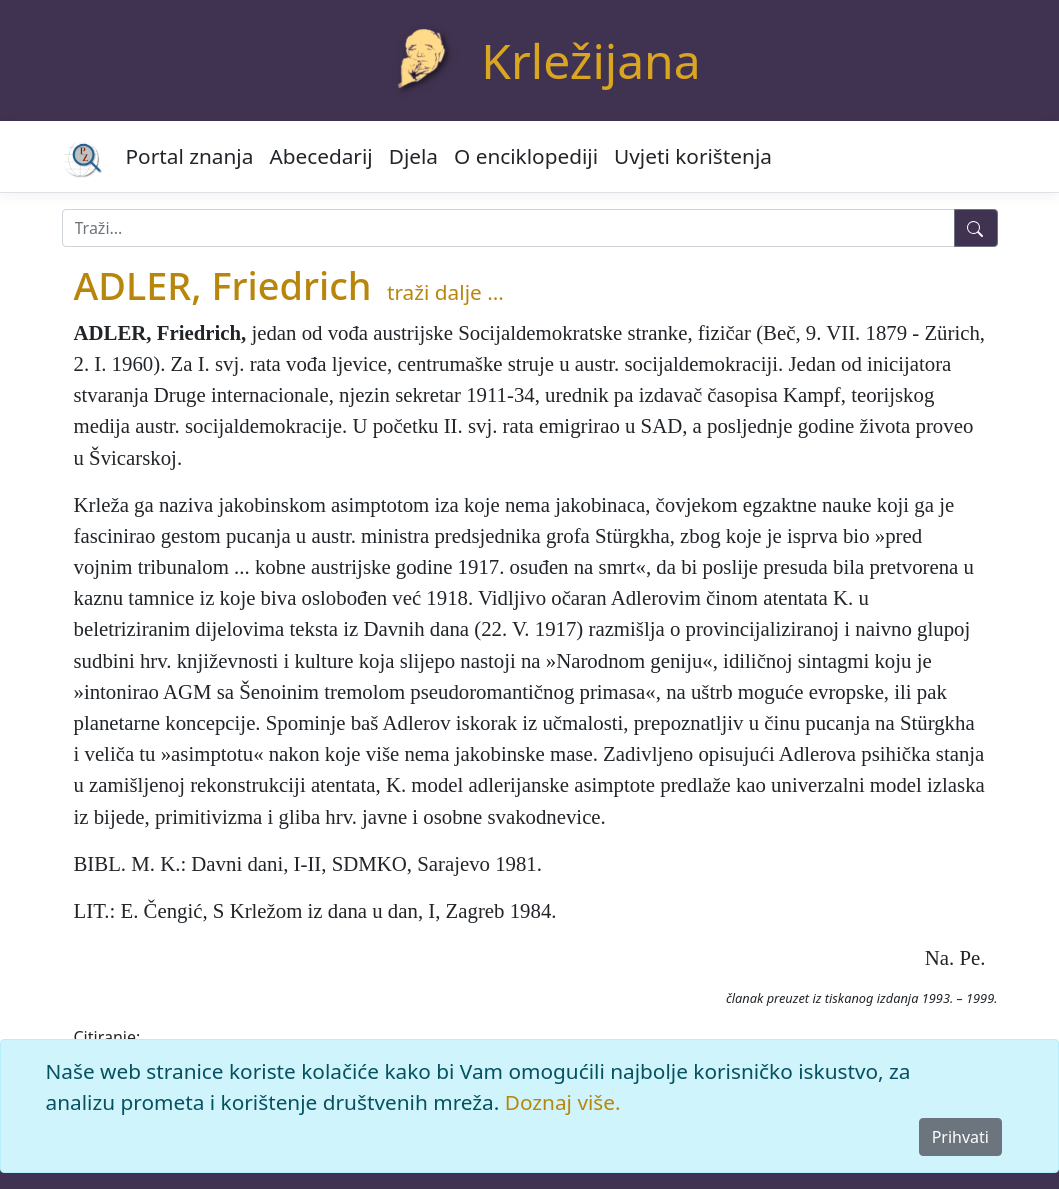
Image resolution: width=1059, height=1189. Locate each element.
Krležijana (590, 60)
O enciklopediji (526, 156)
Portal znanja (190, 156)
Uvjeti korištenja (693, 156)
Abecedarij (320, 156)
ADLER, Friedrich (223, 285)
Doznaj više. (563, 1102)
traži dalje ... (445, 292)
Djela (413, 156)
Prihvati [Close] (960, 1137)
